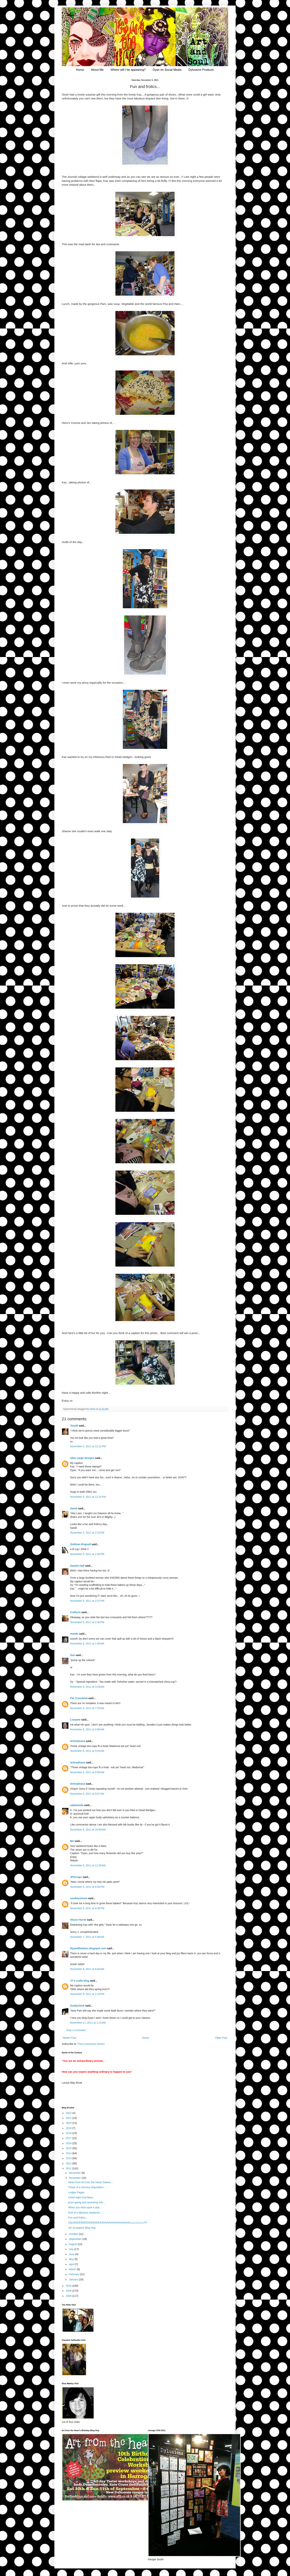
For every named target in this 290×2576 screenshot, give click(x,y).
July (71, 2249)
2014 (69, 2153)
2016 (69, 2143)
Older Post (221, 2037)
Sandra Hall (77, 1565)
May (71, 2259)
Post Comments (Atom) (91, 2043)
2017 (69, 2138)
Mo (72, 1841)
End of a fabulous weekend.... (85, 2212)
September (75, 2239)
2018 (69, 2133)
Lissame (75, 1719)
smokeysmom (78, 1898)
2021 (69, 2117)
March (73, 2269)
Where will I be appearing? (128, 69)
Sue (72, 1655)
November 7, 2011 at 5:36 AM (87, 1936)
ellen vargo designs (82, 1458)
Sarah (73, 1508)
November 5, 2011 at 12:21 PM (88, 1446)
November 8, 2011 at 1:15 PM (87, 1994)
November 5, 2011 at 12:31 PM (88, 1496)
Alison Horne (78, 1919)
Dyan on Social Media (167, 69)
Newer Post (69, 2037)
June (72, 2254)
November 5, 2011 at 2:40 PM (87, 1622)
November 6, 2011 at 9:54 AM (87, 1750)
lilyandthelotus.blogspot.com (88, 1948)
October (74, 2234)
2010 (69, 2285)
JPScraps (76, 1877)
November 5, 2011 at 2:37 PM (87, 1600)
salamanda (76, 1805)
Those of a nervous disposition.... (87, 2187)
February (74, 2274)
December (75, 2172)
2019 (69, 2128)
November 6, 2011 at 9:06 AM (87, 1729)
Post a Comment (76, 2030)
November (75, 2177)
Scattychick (77, 2005)
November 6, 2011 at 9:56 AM (87, 1772)
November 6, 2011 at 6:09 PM (87, 1886)
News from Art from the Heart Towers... (90, 2182)
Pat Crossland (78, 1698)
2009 (69, 2290)
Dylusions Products (201, 69)
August (73, 2244)
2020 (69, 2122)
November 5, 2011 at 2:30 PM (87, 1554)
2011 (69, 2168)
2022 (69, 2112)
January (74, 2279)
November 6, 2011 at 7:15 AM (87, 1708)
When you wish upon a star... (85, 2207)
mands (74, 1633)
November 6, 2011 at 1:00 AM (87, 1643)
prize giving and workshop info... (86, 2202)
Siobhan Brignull (80, 1544)
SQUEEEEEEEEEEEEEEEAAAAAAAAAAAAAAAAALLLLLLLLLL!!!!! (107, 2222)
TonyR (74, 1425)
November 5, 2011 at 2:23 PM (87, 1532)
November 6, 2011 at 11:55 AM (88, 1865)
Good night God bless (80, 2197)
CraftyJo (75, 1612)
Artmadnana (77, 1741)
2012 (69, 2163)
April (72, 2264)
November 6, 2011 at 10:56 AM (88, 1829)
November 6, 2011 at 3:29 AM (87, 1686)
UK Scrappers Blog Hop (82, 2227)
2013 (69, 2158)
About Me (97, 69)
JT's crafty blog (79, 1980)
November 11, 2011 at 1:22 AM (88, 2022)
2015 (69, 2148)
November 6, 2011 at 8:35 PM (87, 1908)
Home (80, 69)
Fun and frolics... (77, 2217)
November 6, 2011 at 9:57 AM (87, 1793)
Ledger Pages (76, 2192)
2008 (69, 2295)
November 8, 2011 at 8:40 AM (87, 1969)
